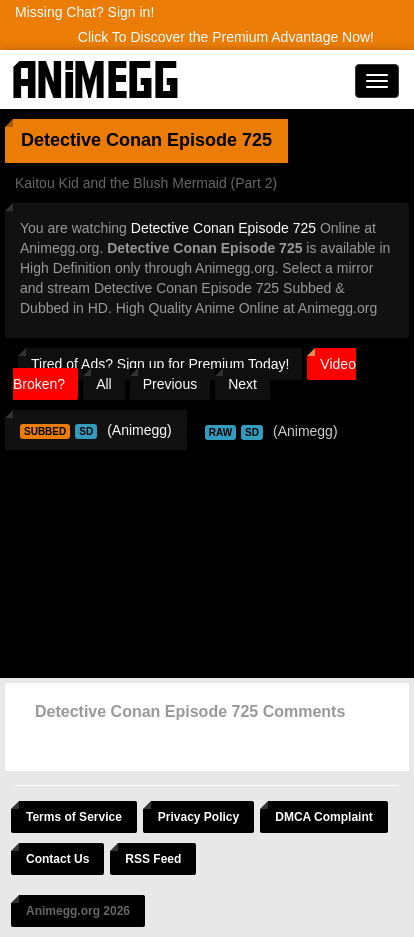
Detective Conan (91, 140)
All (104, 384)
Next (242, 384)
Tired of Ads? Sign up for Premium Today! (160, 364)
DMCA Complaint (324, 817)
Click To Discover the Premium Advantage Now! (226, 37)
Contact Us (57, 859)
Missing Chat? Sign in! (84, 12)
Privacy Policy (198, 817)
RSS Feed (153, 859)
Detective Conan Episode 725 (223, 228)
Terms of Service (74, 817)
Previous (170, 384)
